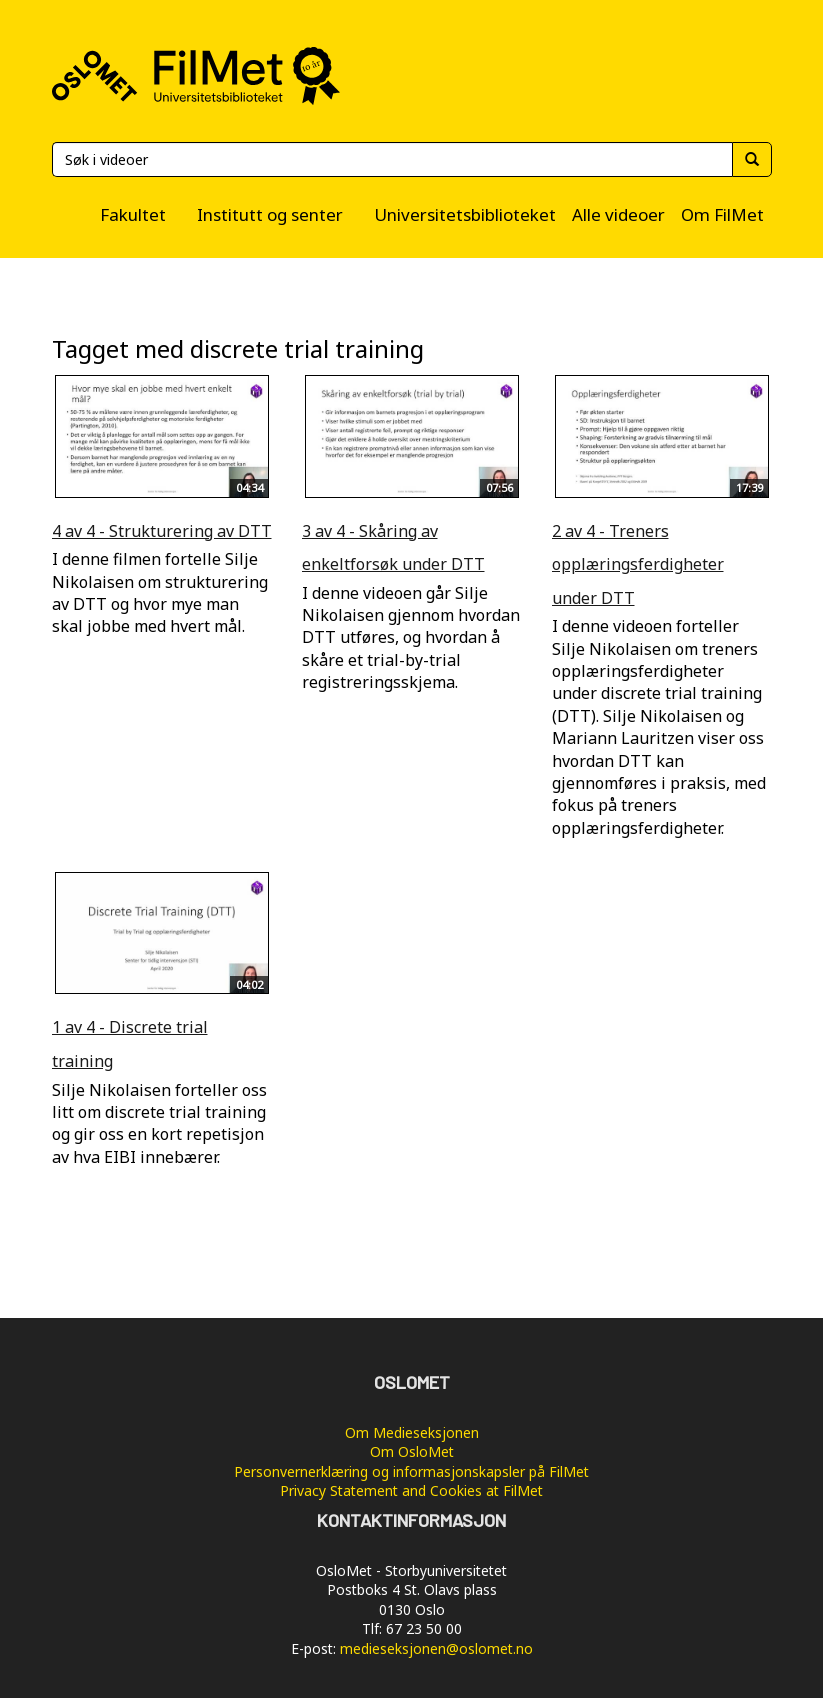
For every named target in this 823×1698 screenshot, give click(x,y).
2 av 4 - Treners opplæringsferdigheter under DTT (638, 564)
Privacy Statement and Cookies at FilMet (411, 1490)
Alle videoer (618, 214)
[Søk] (392, 159)
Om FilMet (722, 214)
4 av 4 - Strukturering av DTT (162, 531)
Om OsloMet (412, 1451)
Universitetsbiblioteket (465, 214)
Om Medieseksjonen (412, 1432)
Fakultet (133, 214)
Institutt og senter (270, 214)
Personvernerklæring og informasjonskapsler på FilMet (411, 1471)
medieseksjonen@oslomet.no (436, 1648)
